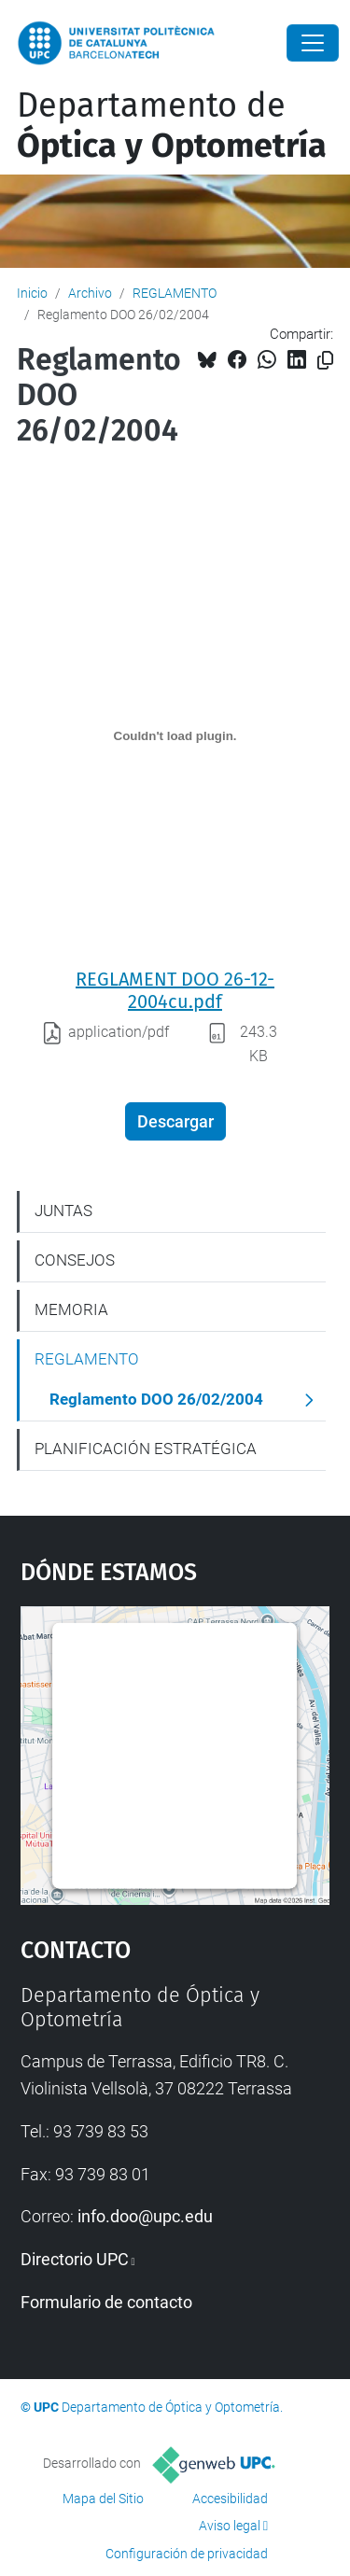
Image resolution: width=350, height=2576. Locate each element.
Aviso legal (229, 2525)
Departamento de (172, 125)
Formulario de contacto (106, 2302)
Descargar (175, 1121)
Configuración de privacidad (186, 2553)
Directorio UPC (75, 2259)
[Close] (313, 43)
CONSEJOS (75, 1260)
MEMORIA (71, 1309)
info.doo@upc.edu (145, 2216)
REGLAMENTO (175, 293)
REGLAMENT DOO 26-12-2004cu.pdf (175, 990)
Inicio (32, 293)
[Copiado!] (325, 360)
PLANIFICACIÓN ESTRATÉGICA (146, 1448)
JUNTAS (63, 1210)
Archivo (90, 293)
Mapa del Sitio (103, 2498)
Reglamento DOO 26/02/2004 (156, 1399)
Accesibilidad (230, 2498)
